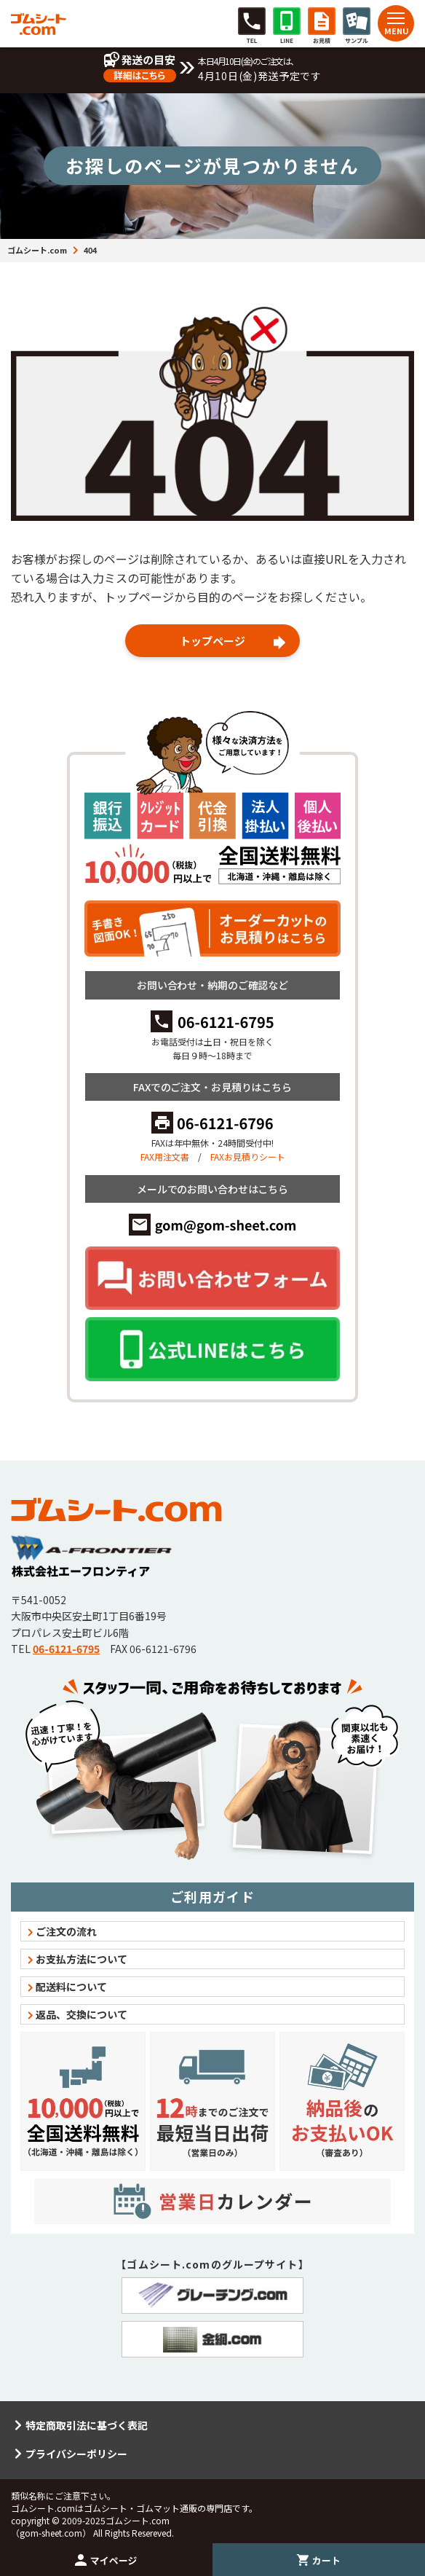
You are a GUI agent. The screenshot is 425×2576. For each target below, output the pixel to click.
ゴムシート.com (37, 250)
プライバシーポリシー (76, 2453)
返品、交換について (81, 2014)
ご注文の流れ (66, 1931)
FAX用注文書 (164, 1156)
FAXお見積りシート (247, 1156)
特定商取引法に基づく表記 (86, 2425)
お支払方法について (81, 1959)
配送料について (71, 1986)
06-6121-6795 (66, 1648)
